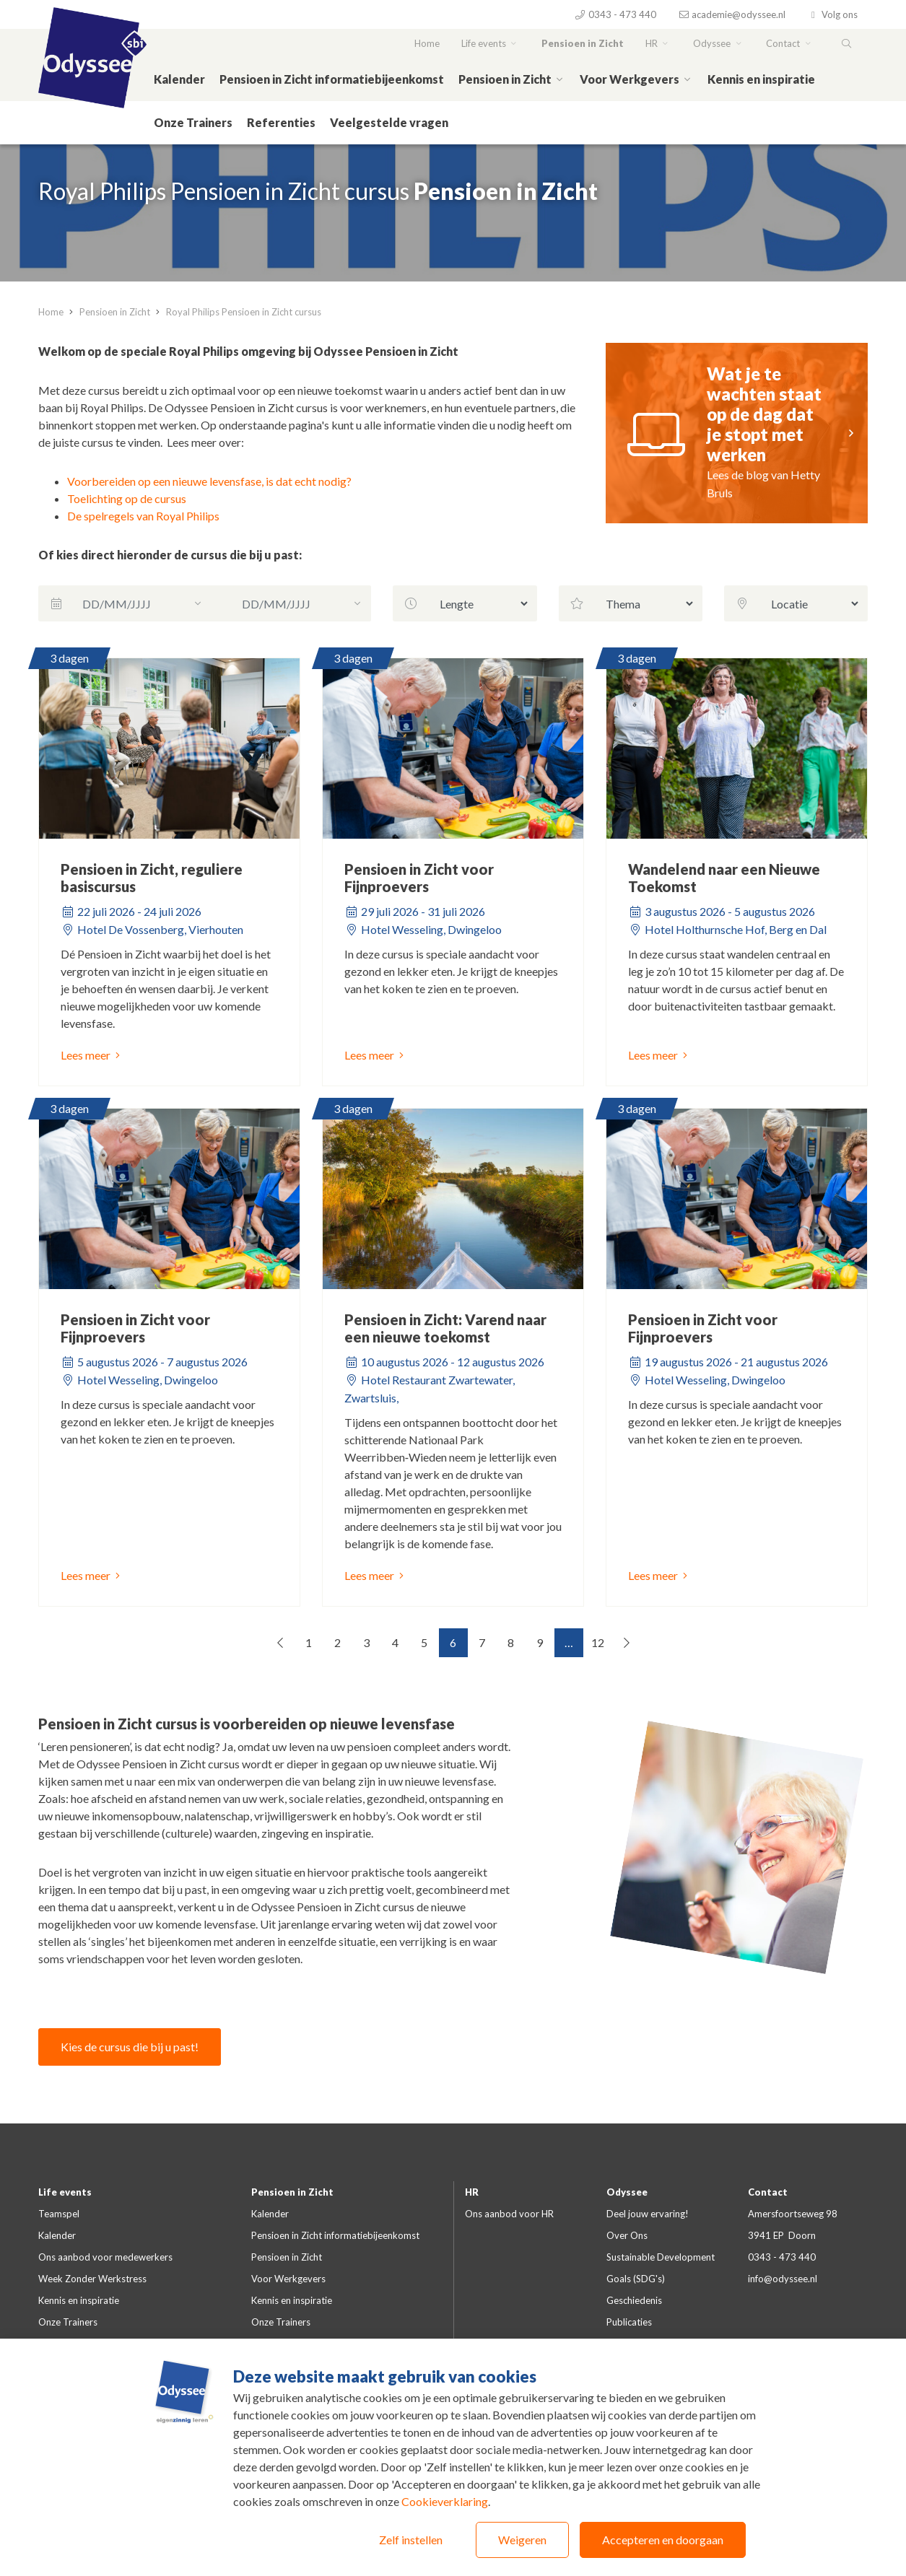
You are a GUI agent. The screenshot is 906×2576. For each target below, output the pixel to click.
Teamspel (58, 2213)
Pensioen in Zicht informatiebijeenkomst (331, 79)
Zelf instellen (411, 2539)
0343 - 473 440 (615, 14)
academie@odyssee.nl (731, 14)
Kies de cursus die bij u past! (130, 2046)
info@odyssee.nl (782, 2278)
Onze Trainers (193, 122)
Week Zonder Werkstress (92, 2278)
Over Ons (627, 2235)
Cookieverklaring (444, 2501)
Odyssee (718, 43)
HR (658, 43)
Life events (490, 43)
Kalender (179, 79)
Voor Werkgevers (636, 79)
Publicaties (629, 2322)
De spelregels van (110, 516)
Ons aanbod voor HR (509, 2213)
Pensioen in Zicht (582, 43)
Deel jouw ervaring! (647, 2213)
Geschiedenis (634, 2300)
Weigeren (522, 2539)
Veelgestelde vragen (389, 122)
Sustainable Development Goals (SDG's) (660, 2267)
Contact (790, 43)
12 (597, 1642)
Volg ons (832, 14)
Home (427, 43)
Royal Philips (186, 516)
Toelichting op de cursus (126, 498)
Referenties (281, 122)
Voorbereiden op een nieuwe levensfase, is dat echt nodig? (209, 481)
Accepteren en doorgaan (662, 2539)
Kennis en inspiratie (761, 79)
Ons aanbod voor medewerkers (105, 2257)
